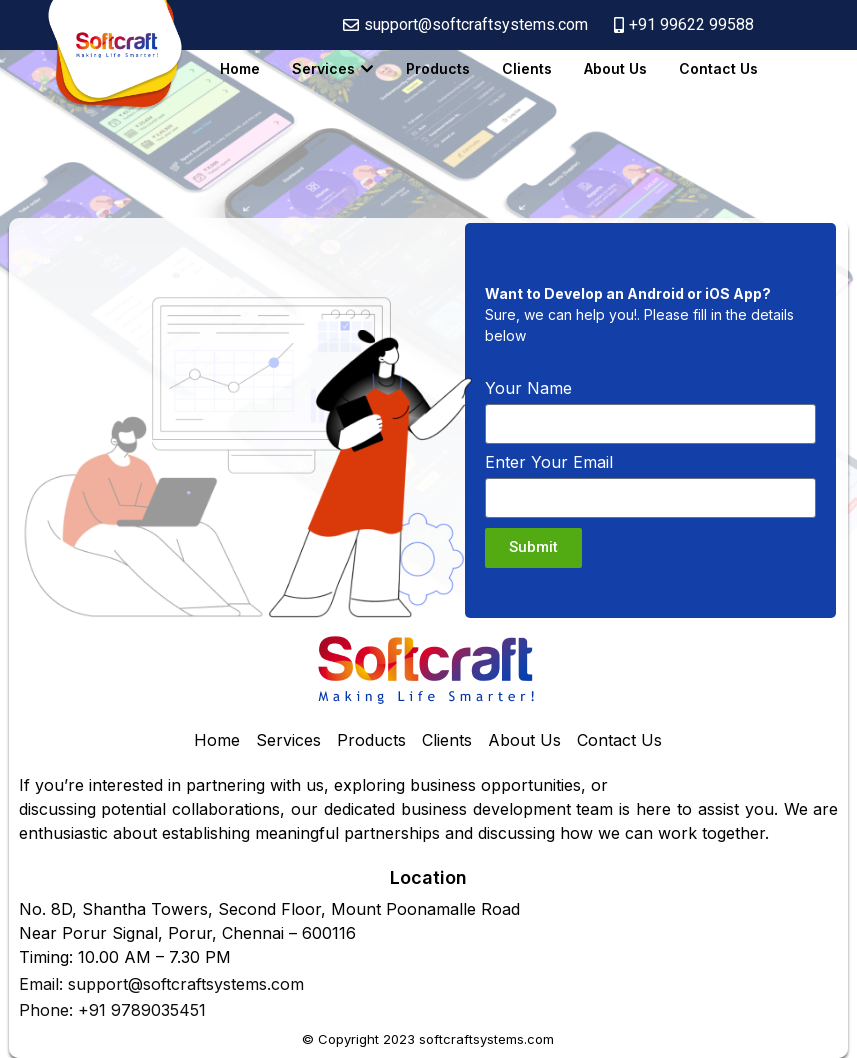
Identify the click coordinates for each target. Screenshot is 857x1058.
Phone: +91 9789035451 (112, 1010)
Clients (527, 68)
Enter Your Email (549, 463)
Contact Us (718, 68)
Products (438, 68)
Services (323, 68)
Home (240, 68)
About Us (615, 68)
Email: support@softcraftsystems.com (161, 984)
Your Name (528, 389)
